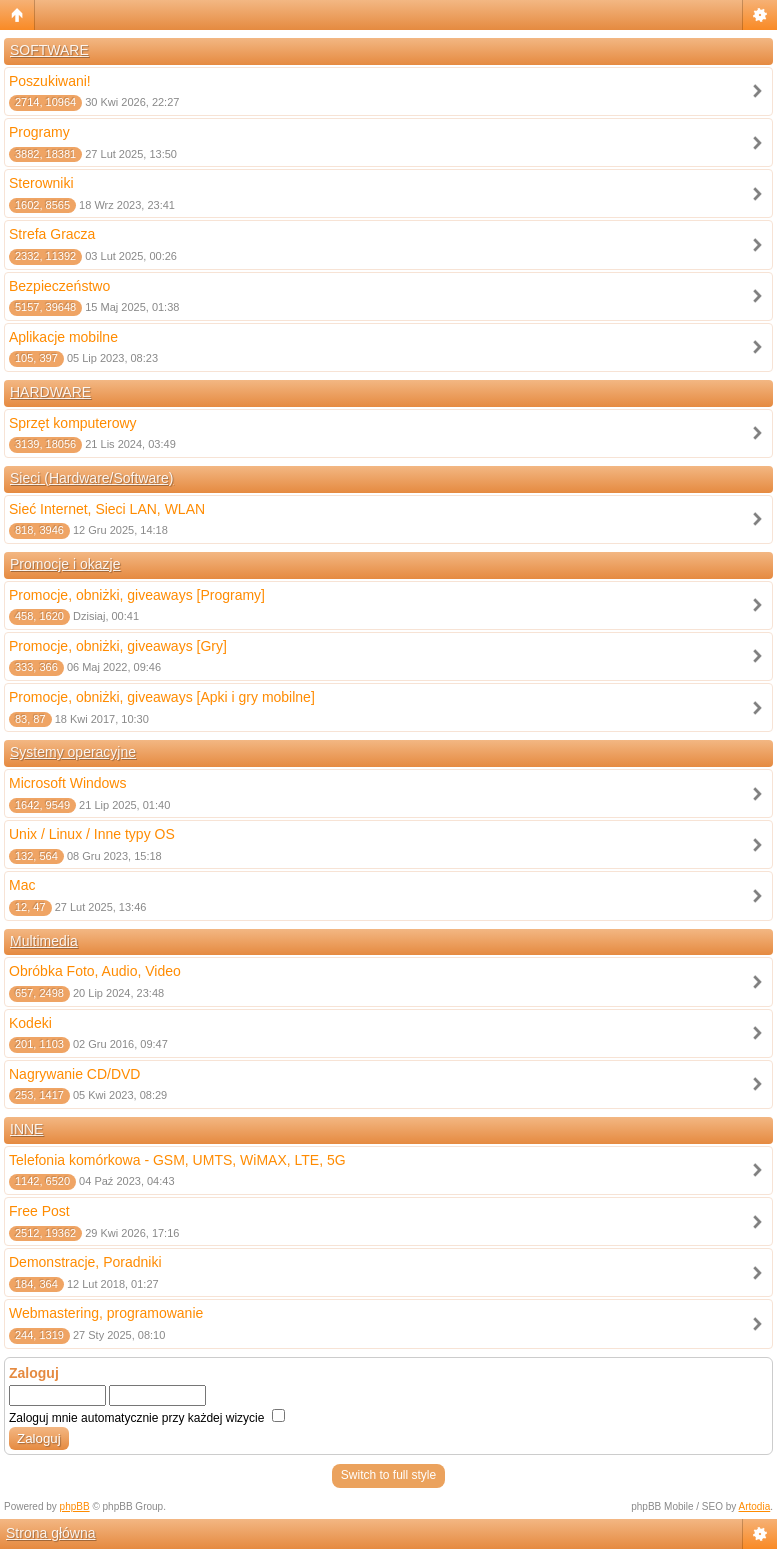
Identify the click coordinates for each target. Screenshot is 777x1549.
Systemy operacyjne (73, 752)
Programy (39, 132)
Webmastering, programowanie (106, 1313)
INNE (26, 1129)
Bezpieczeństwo (59, 286)
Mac (22, 885)
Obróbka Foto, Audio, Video (95, 971)
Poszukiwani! (50, 81)
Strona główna (51, 1533)
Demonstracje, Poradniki (85, 1262)
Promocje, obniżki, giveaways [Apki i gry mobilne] (162, 697)
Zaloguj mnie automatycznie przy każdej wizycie (147, 1418)
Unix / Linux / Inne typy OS (92, 834)
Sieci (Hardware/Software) (91, 478)
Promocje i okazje (65, 564)
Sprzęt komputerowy (73, 423)
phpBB (75, 1506)
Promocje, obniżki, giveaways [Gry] (118, 646)
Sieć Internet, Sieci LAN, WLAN (107, 509)
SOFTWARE (49, 50)
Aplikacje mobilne (63, 337)
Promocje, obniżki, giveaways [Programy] (137, 595)
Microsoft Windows (67, 783)
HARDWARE (50, 392)
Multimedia (44, 941)
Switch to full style (388, 1475)
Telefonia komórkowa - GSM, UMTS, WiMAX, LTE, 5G (177, 1160)
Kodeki (30, 1023)
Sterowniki (41, 183)
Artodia (755, 1506)
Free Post (39, 1211)
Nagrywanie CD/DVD (74, 1074)
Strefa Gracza (52, 234)
